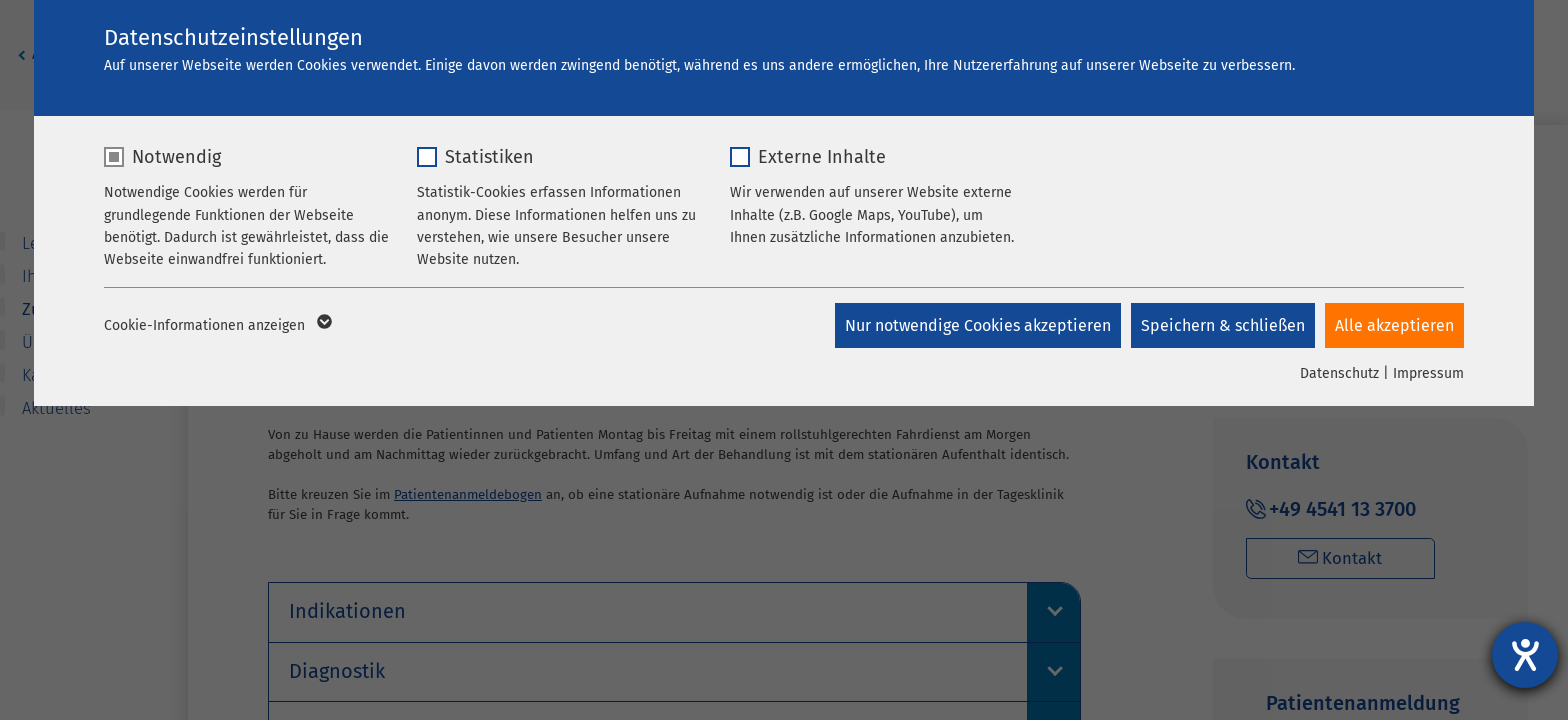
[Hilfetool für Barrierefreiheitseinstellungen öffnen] (1525, 655)
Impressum (1428, 373)
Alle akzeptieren (1394, 325)
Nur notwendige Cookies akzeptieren (978, 325)
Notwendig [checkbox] (176, 157)
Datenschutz (1339, 373)
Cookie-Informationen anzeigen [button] (216, 326)
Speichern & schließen (1223, 325)
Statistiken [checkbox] (489, 157)
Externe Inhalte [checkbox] (822, 157)
